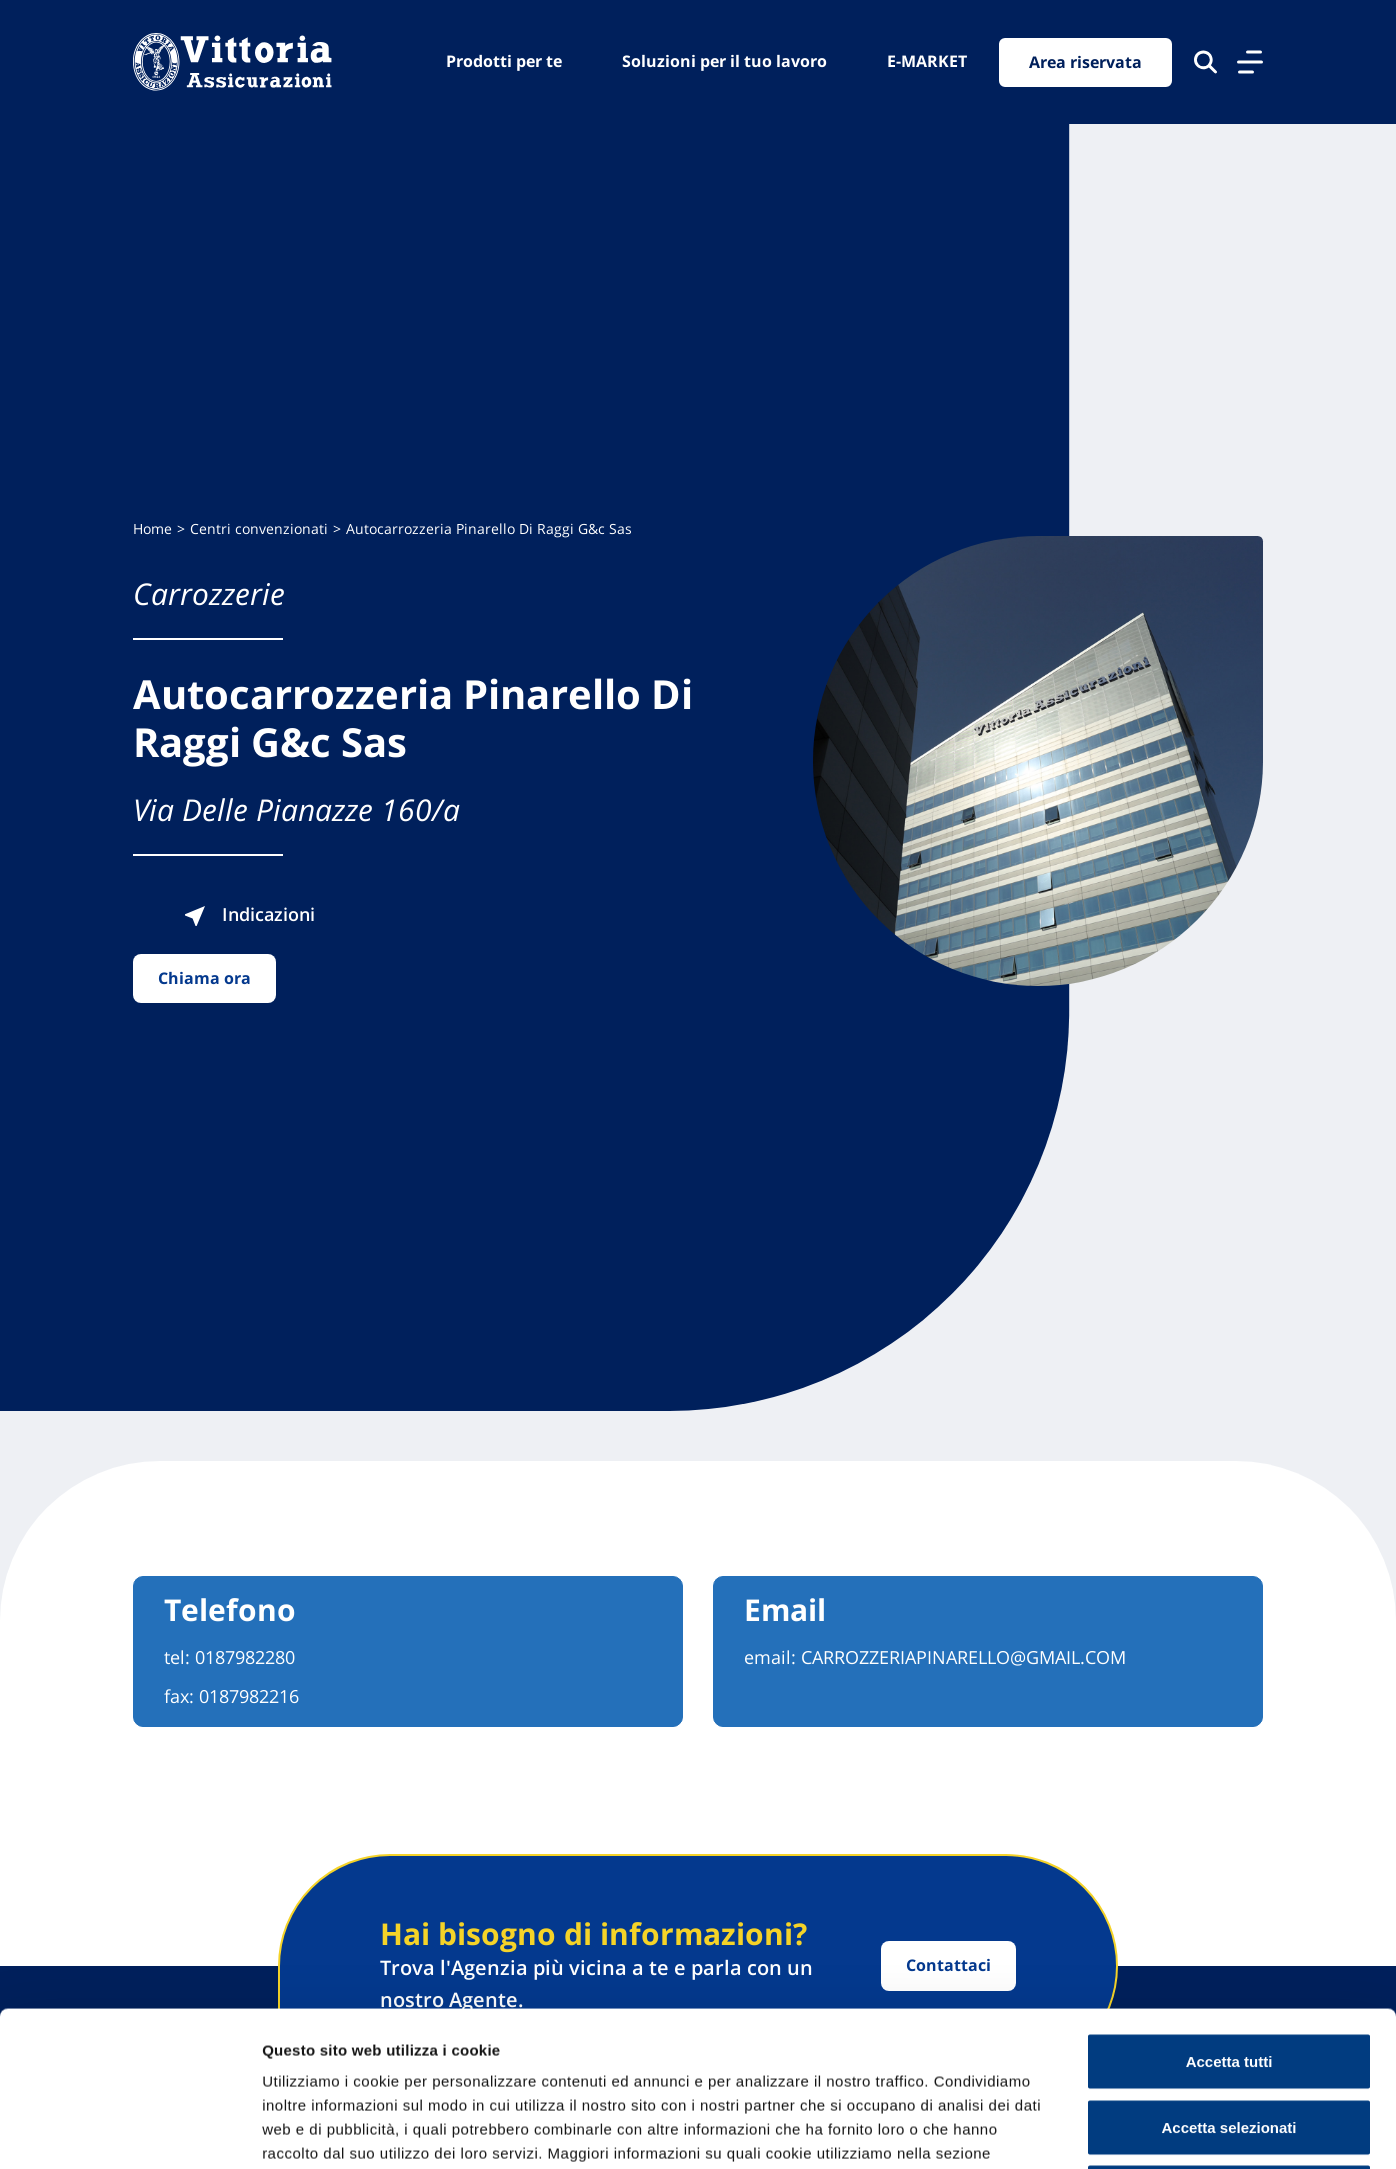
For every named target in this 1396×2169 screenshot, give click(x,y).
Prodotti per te (504, 61)
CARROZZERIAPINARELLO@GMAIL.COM (963, 1657)
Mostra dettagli (1052, 2129)
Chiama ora (204, 978)
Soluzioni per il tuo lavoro (724, 61)
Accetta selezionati (1228, 1972)
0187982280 (245, 1657)
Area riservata (1085, 62)
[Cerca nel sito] (1205, 62)
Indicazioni (249, 914)
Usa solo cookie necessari (1229, 2037)
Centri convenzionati (259, 528)
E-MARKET (927, 61)
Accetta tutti (1229, 1906)
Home (152, 528)
